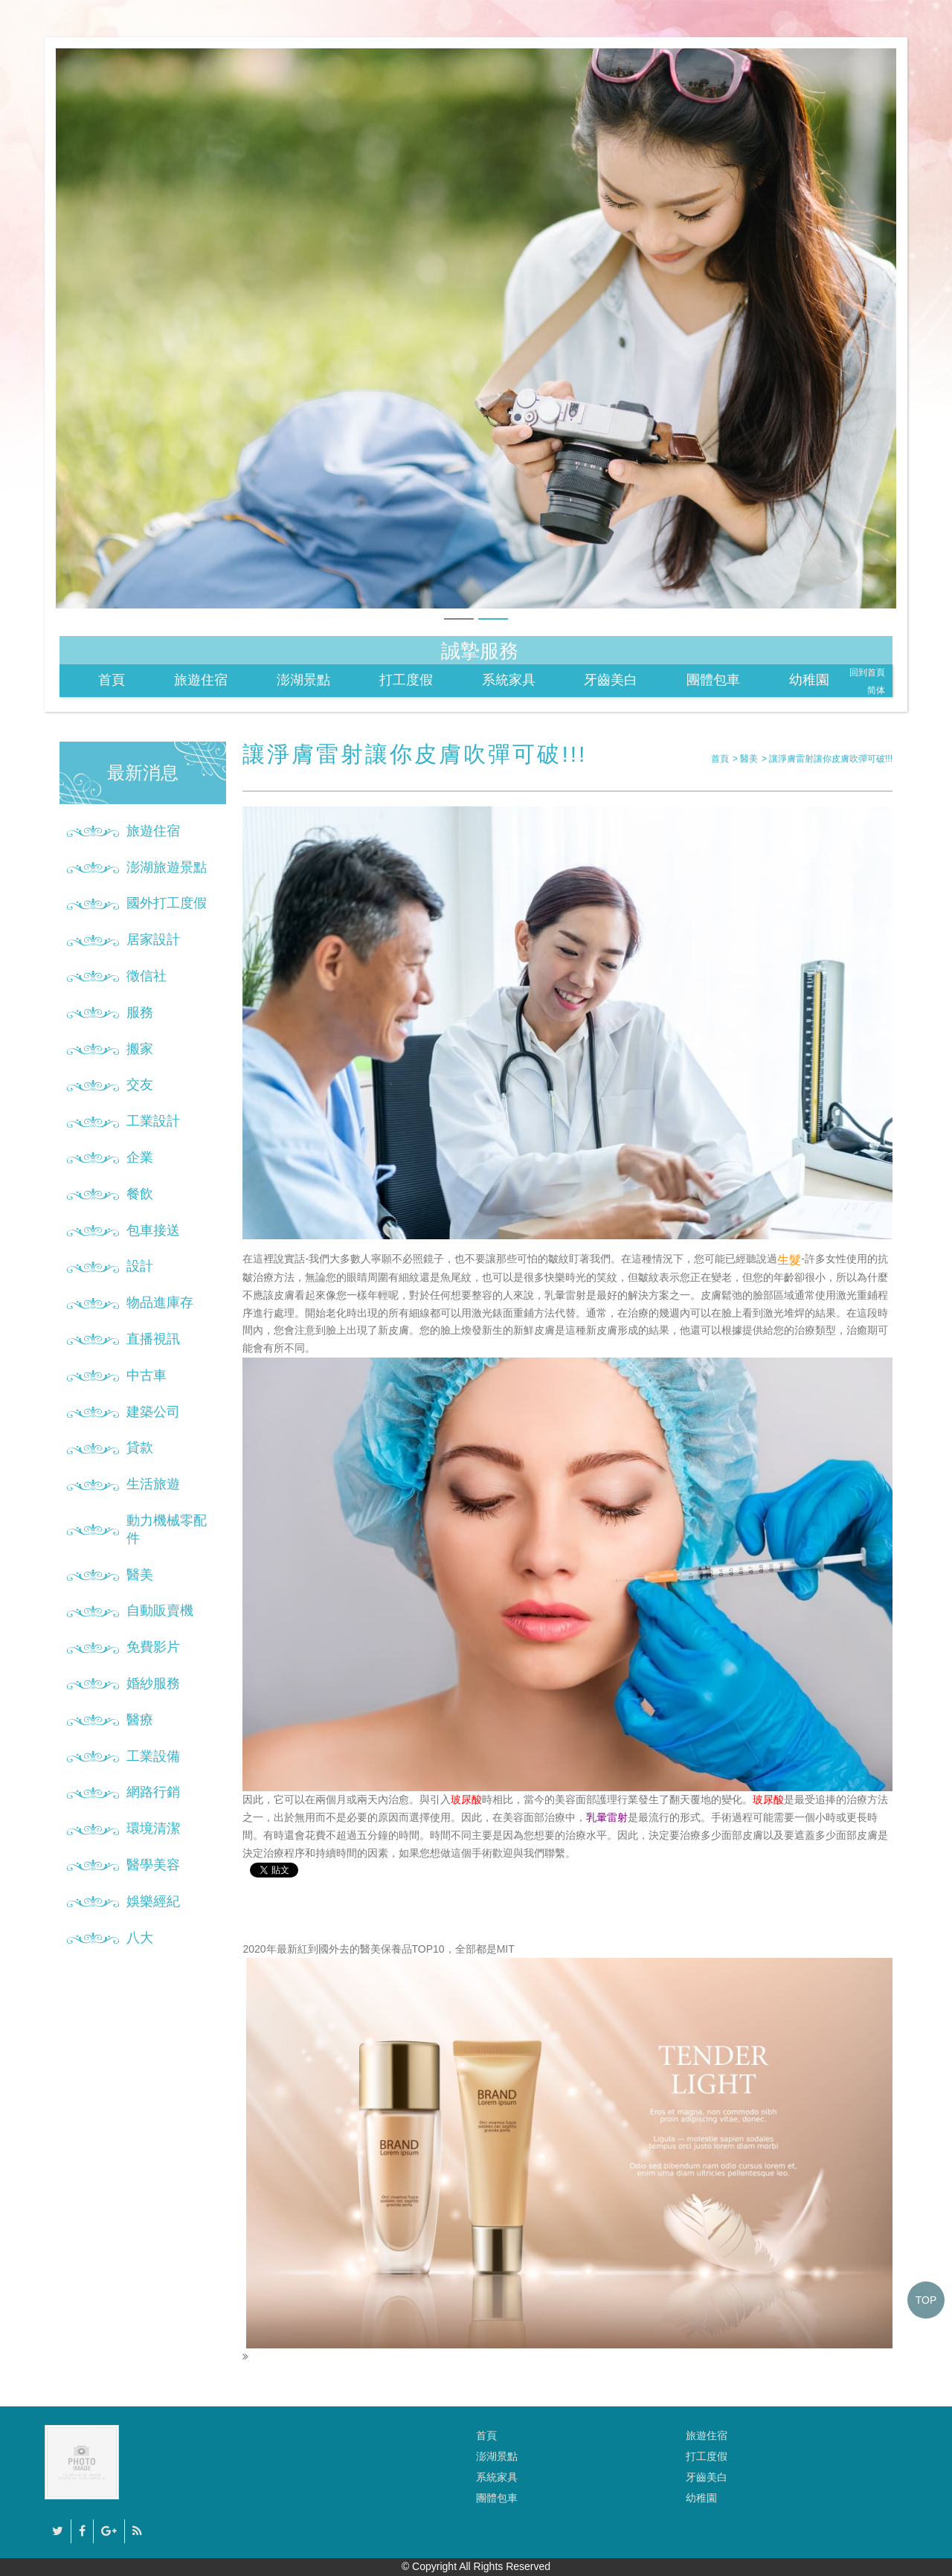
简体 (876, 690)
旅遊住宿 (201, 679)
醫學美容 (153, 1864)
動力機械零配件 (166, 1529)
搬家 (139, 1048)
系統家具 (509, 679)
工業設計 (153, 1121)
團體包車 (713, 679)
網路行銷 (153, 1792)
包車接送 (153, 1230)
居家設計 (153, 939)
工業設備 (153, 1756)
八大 (139, 1937)
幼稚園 (809, 679)
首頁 (111, 679)
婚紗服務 (153, 1683)
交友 (139, 1084)
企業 (139, 1157)
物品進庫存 (159, 1302)
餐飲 (139, 1193)
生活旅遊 (153, 1484)
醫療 (139, 1719)
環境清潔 (153, 1828)
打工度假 (406, 679)
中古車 (146, 1375)
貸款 (139, 1447)
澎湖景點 (303, 679)
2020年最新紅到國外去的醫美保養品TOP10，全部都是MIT (567, 2152)
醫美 (139, 1574)
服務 (139, 1012)
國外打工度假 (166, 903)
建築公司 (153, 1411)
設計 (139, 1266)
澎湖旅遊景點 (166, 867)
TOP (926, 2300)
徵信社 (146, 976)
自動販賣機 (159, 1610)
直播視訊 (153, 1339)
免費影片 (153, 1646)
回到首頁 (867, 672)
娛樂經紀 (153, 1901)
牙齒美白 (610, 679)
